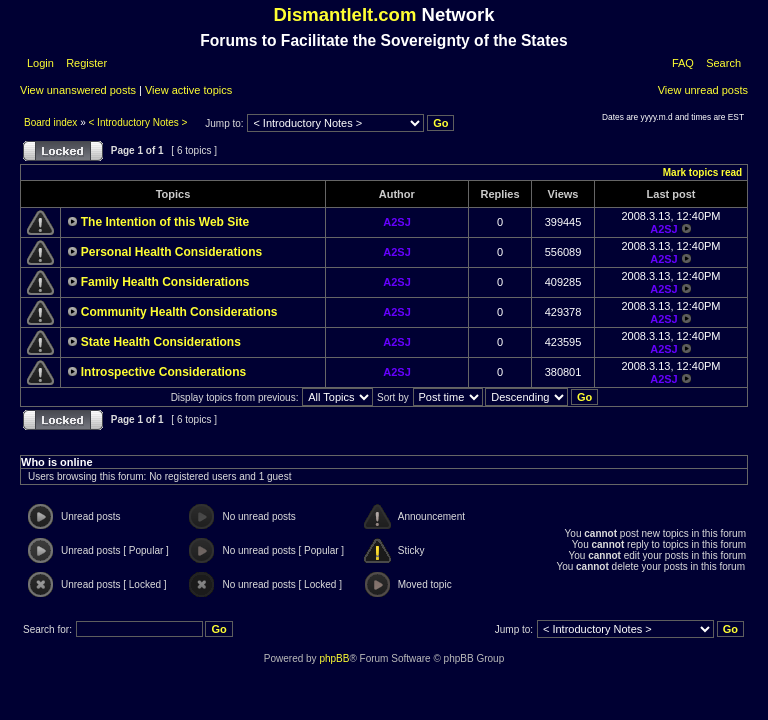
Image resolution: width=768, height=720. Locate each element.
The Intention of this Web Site (165, 222)
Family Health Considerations (165, 282)
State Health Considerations (161, 342)
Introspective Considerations (163, 372)
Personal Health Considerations (171, 252)
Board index (52, 122)
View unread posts (703, 90)
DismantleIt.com (344, 14)
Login (40, 63)
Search (723, 63)
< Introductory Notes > (138, 122)
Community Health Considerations (179, 312)
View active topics (188, 90)
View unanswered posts (78, 90)
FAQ (683, 63)
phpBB (334, 658)
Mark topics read (702, 172)
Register (85, 63)
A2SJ (397, 222)
